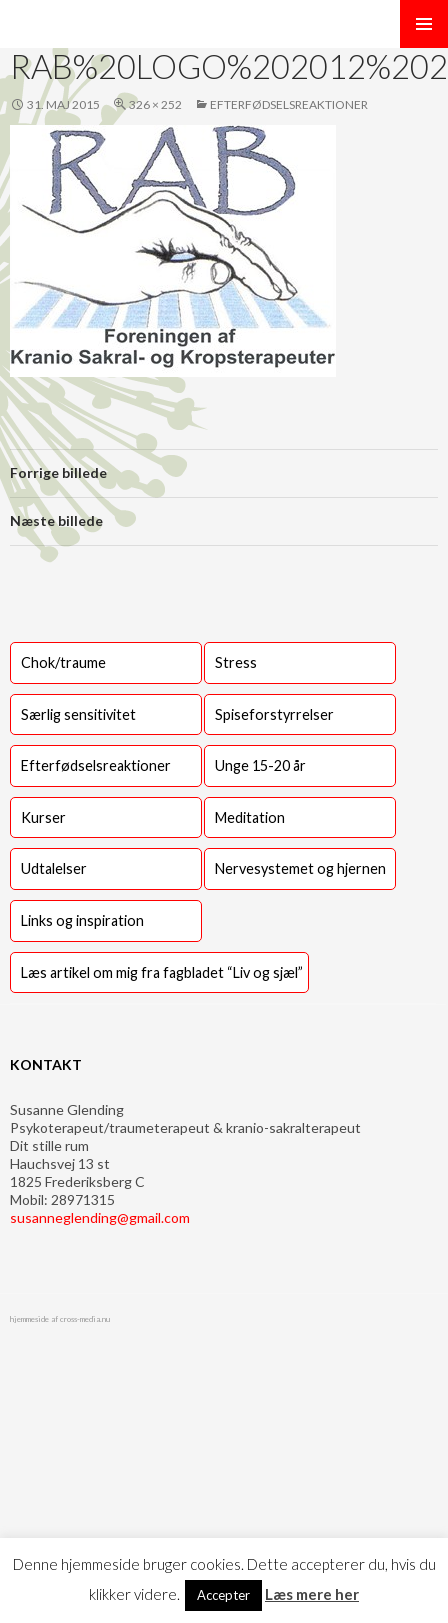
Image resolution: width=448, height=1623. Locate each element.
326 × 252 (155, 104)
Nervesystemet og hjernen (300, 868)
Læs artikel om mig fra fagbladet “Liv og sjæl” (162, 972)
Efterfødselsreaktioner (289, 104)
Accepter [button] (223, 1595)
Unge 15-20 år (260, 765)
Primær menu (424, 24)
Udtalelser (54, 868)
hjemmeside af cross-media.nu (60, 1319)
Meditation (250, 817)
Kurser (43, 817)
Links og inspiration (82, 920)
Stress (236, 662)
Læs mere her (312, 1594)
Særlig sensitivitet (78, 714)
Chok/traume (63, 662)
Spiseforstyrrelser (274, 714)
